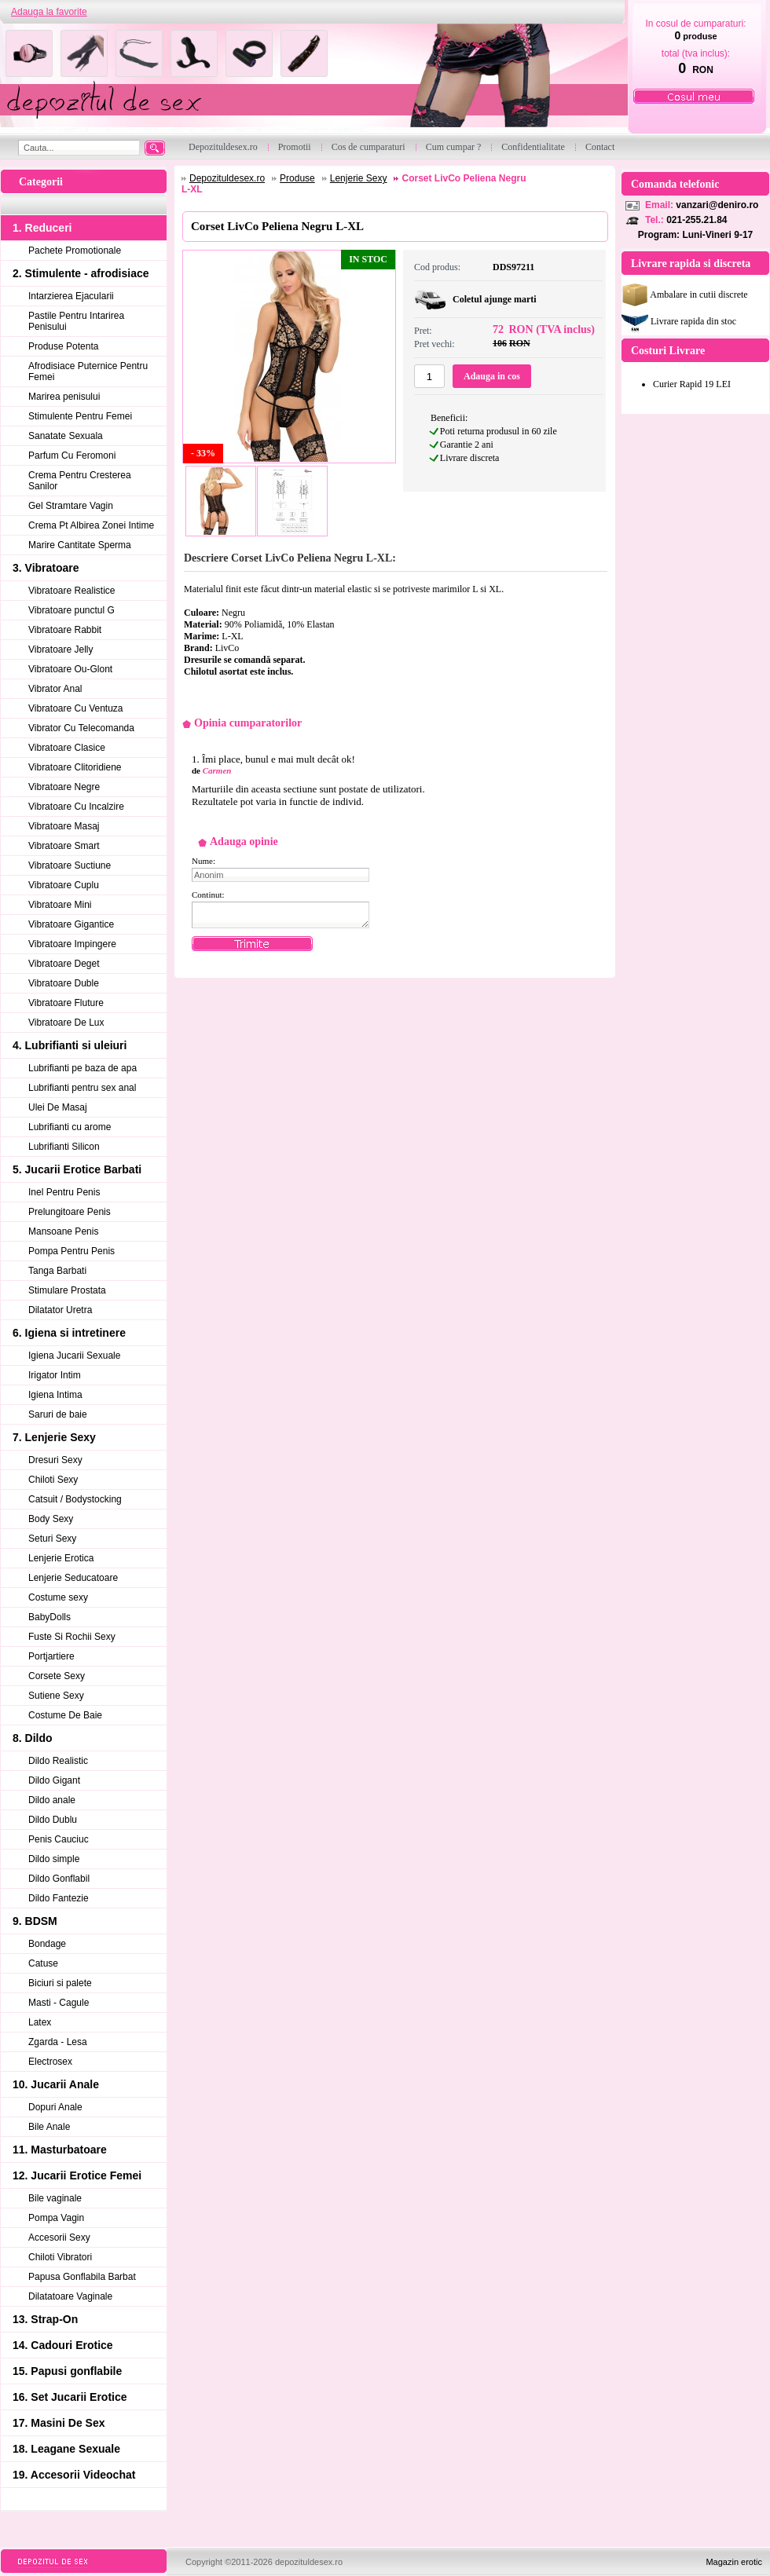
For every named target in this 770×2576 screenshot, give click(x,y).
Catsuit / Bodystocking (75, 1499)
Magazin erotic (734, 2562)
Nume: (203, 860)
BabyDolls (49, 1617)
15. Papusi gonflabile (67, 2371)
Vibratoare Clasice (66, 747)
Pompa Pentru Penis (71, 1251)
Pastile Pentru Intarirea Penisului (76, 321)
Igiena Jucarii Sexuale (74, 1355)
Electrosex (50, 2061)
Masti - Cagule (58, 2002)
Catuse (43, 1963)
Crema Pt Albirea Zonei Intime (91, 525)
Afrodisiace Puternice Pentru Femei (88, 371)
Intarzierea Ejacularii (71, 296)
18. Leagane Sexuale (66, 2448)
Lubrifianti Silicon (64, 1146)
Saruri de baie (57, 1414)
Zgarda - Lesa (57, 2041)
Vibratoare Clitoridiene (75, 767)
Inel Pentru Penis (64, 1192)
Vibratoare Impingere (72, 944)
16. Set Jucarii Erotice (70, 2397)
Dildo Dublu (52, 1819)
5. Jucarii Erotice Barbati (77, 1169)
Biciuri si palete (60, 1983)
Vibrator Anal (55, 688)
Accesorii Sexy (59, 2237)
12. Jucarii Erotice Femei (77, 2175)
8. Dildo (33, 1738)
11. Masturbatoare (60, 2149)
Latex (39, 2022)
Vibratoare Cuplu (63, 885)
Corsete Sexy (56, 1675)
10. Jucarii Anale (56, 2084)
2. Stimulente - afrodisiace (81, 273)
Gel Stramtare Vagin (70, 505)
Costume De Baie (65, 1715)
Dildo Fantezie (58, 1898)
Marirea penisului (64, 396)
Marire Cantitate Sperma (79, 545)
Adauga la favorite (49, 11)
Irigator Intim (54, 1375)
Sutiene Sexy (56, 1695)
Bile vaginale (55, 2198)
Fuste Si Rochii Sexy (72, 1636)
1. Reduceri (42, 227)
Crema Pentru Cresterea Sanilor (79, 481)
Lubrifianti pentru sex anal (82, 1087)
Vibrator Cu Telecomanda (81, 728)
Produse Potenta (63, 346)
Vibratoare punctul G (71, 610)
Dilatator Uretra (60, 1309)
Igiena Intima (55, 1394)
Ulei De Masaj (57, 1107)
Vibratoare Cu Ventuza (75, 708)
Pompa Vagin (56, 2217)
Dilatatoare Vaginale (70, 2296)
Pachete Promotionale (74, 250)
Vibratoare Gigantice (71, 924)
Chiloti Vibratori (60, 2257)
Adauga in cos (492, 376)
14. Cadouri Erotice (63, 2345)
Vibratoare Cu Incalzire (76, 806)
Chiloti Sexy (53, 1479)
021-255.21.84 (696, 219)
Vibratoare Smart (64, 845)
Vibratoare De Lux (66, 1022)
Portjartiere (51, 1656)
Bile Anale (49, 2126)
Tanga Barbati (57, 1270)
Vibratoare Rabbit (64, 629)
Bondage (47, 1943)
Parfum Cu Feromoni (72, 455)
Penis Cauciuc (58, 1839)
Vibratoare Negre (64, 786)
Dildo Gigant (54, 1780)
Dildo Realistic (58, 1760)
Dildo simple (53, 1858)
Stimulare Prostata (67, 1290)
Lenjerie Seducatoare (73, 1577)
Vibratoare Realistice (72, 590)
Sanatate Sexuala (65, 435)
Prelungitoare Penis (69, 1211)
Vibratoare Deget (64, 963)
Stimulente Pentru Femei (80, 416)
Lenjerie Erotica (61, 1558)
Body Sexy (50, 1518)
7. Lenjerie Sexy (54, 1437)
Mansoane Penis (63, 1231)
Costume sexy (58, 1597)
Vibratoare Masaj (64, 826)
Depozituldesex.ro (227, 178)
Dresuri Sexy (55, 1459)
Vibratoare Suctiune (69, 865)
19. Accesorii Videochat (74, 2474)
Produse (297, 178)
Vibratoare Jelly (61, 649)
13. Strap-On (45, 2319)
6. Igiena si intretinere (69, 1332)
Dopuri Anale (55, 2107)
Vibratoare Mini (59, 904)
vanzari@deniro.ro (717, 204)
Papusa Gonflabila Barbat (82, 2276)
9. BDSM (35, 1921)
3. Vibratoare (46, 568)
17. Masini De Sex (59, 2423)
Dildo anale (51, 1800)
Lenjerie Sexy (358, 178)
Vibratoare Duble (63, 983)
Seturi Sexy (52, 1538)
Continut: (208, 894)
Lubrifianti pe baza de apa (82, 1068)
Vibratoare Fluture (66, 1002)
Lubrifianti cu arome (69, 1127)
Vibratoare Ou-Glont (70, 669)
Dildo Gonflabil (59, 1878)
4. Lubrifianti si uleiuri (69, 1045)
